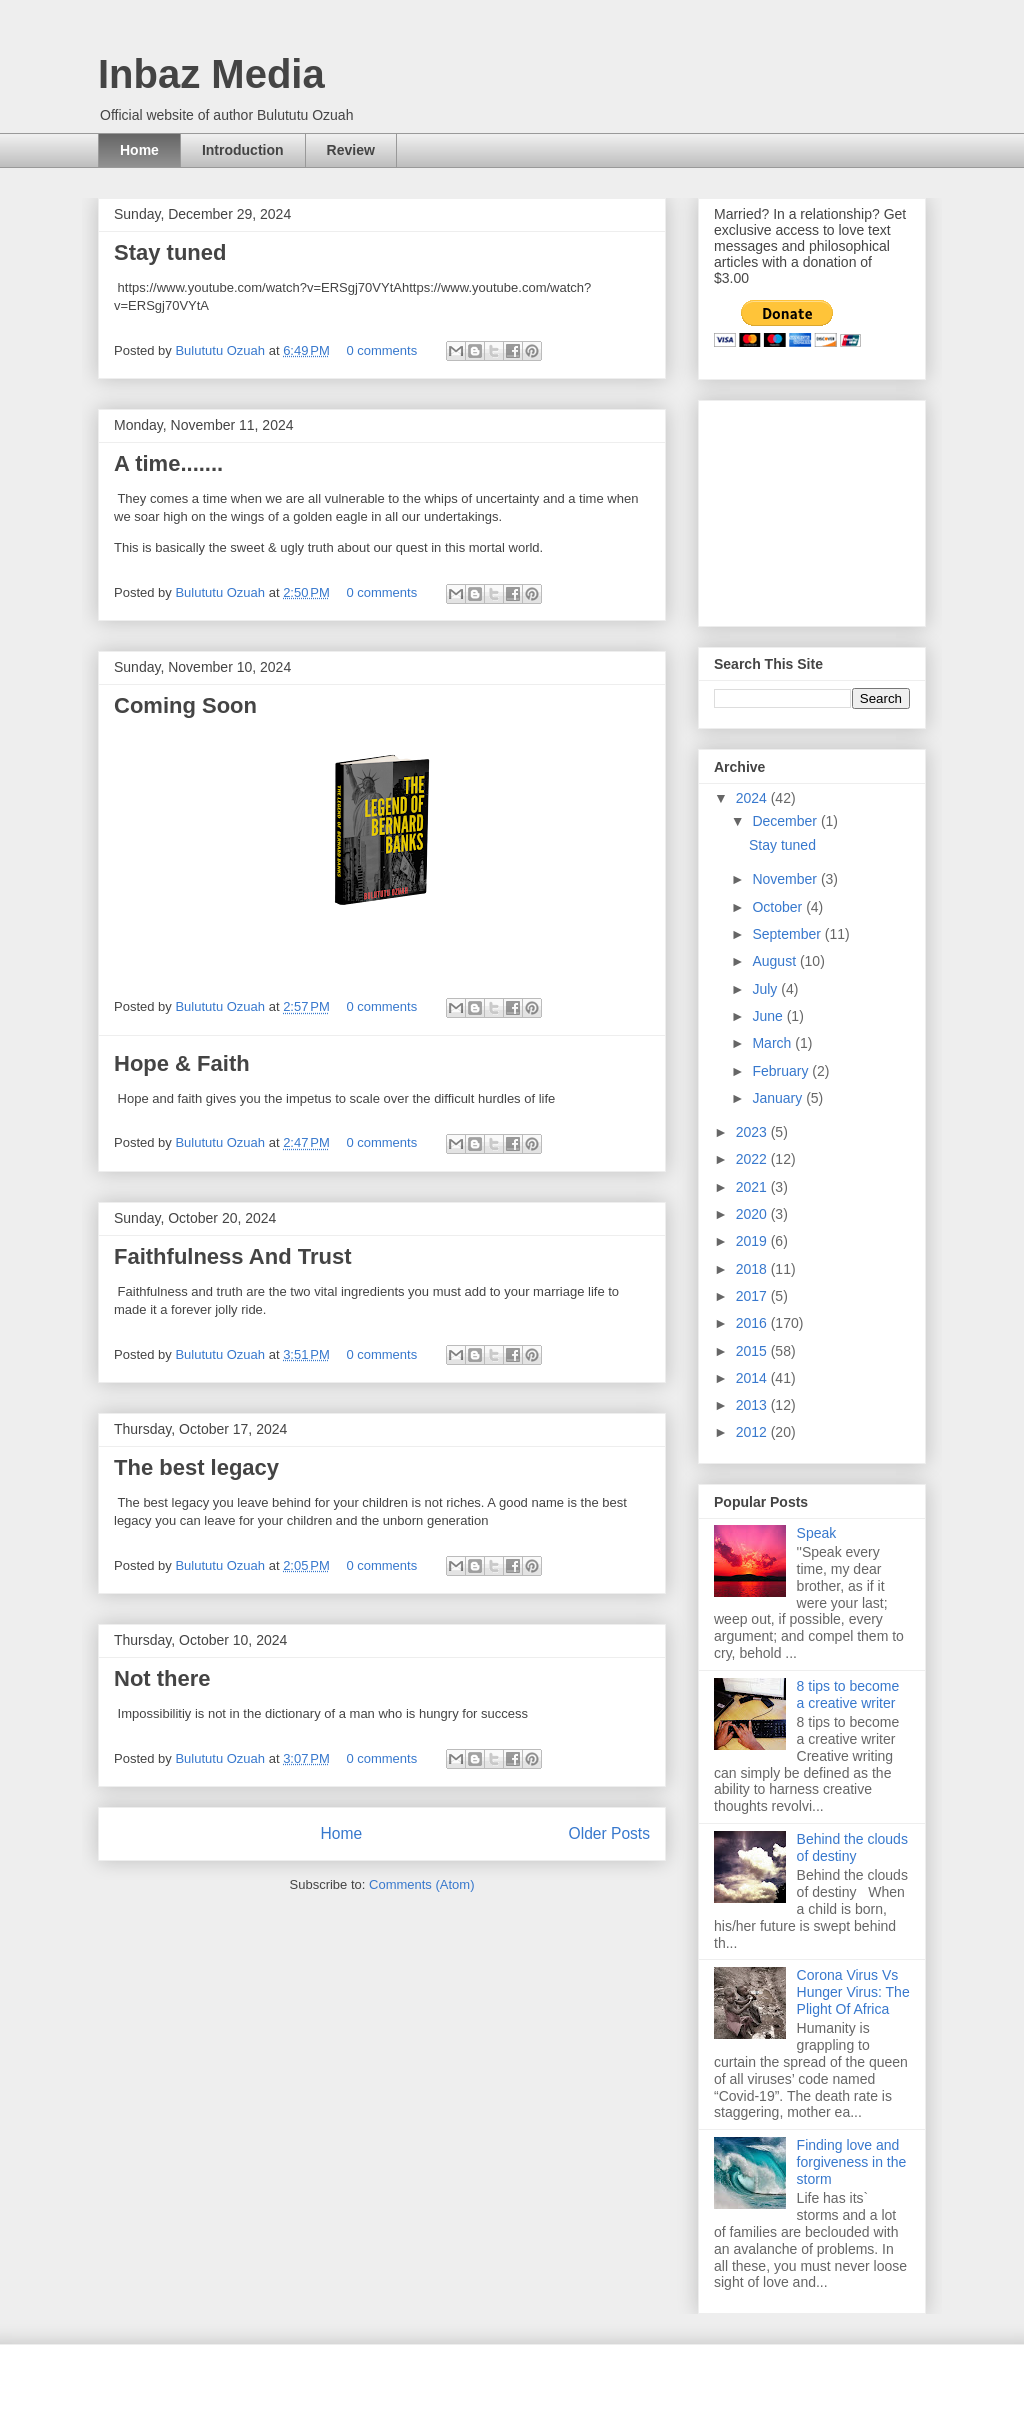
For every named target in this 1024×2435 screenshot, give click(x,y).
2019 (753, 1241)
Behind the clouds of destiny (852, 1847)
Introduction (243, 150)
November (786, 879)
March (773, 1043)
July (766, 989)
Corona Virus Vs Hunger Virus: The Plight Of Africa (853, 1992)
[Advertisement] (814, 508)
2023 (753, 1132)
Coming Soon (185, 705)
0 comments (381, 350)
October (779, 907)
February (782, 1071)
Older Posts (609, 1833)
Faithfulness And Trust (233, 1256)
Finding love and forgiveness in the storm (852, 2162)
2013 (753, 1405)
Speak (817, 1533)
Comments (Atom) (421, 1884)
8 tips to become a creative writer (848, 1694)
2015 (753, 1351)
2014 (753, 1378)
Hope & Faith (182, 1063)
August (775, 961)
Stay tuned (170, 252)
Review (351, 150)
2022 (753, 1159)
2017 (753, 1296)
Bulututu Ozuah (221, 350)
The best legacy (196, 1467)
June (769, 1016)
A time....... (168, 463)
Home (139, 150)
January (779, 1098)
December (786, 821)
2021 (753, 1187)
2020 (753, 1214)
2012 (753, 1432)
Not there (162, 1678)
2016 (753, 1323)
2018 (753, 1269)
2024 (753, 798)
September (788, 934)
